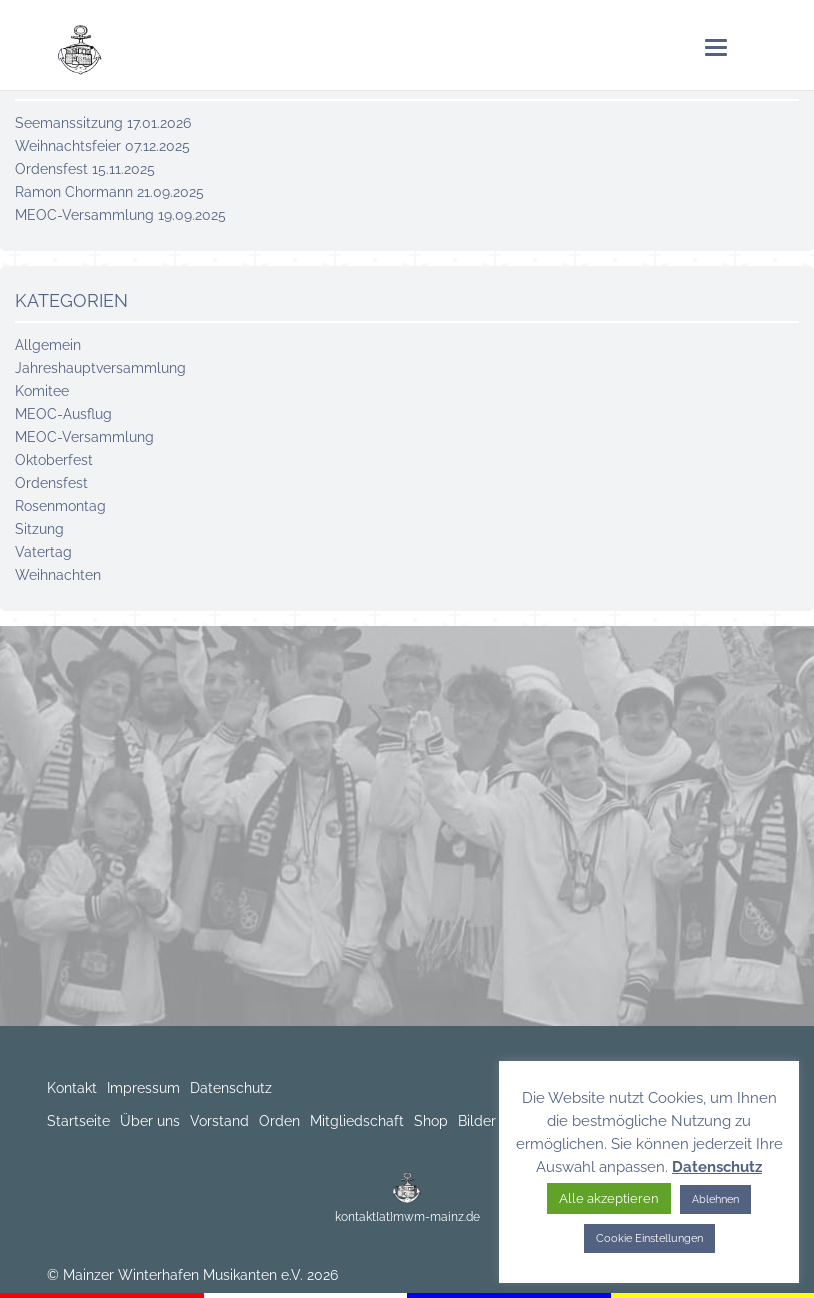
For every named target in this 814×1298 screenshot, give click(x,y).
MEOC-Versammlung (84, 437)
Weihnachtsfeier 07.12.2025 (102, 146)
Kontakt (72, 1088)
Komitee (42, 391)
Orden (279, 1121)
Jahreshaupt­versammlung (100, 368)
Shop (431, 1121)
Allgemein (48, 345)
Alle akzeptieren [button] (609, 1198)
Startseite (78, 1121)
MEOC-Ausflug (63, 414)
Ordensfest (51, 483)
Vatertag (43, 552)
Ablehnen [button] (715, 1199)
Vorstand (219, 1121)
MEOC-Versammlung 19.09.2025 (120, 215)
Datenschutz (231, 1088)
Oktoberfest (54, 460)
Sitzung (39, 529)
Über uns (150, 1121)
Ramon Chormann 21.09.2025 (109, 192)
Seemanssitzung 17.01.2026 (103, 123)
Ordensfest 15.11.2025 (85, 169)
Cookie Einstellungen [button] (649, 1238)
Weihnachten (58, 575)
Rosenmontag (60, 506)
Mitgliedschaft (357, 1121)
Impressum (143, 1088)
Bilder (477, 1121)
